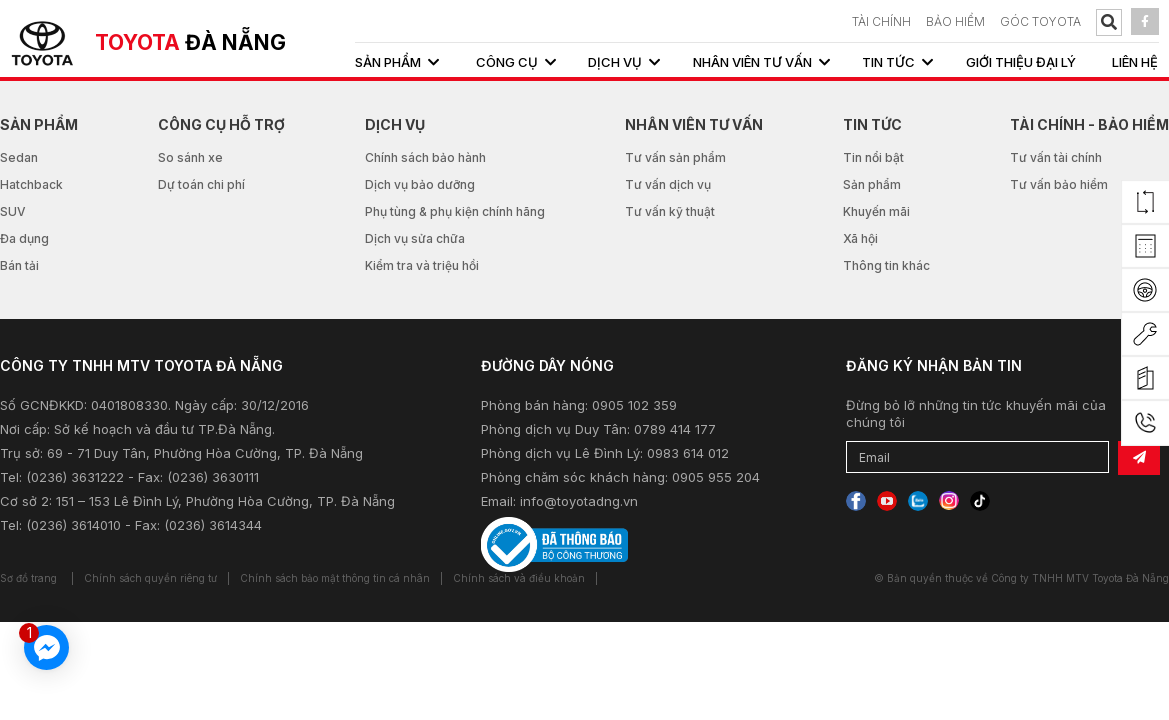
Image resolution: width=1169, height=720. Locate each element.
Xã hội (860, 238)
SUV (13, 211)
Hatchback (31, 184)
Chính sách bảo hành (425, 157)
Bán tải (19, 265)
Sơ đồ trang (28, 578)
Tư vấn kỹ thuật (670, 211)
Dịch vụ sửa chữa (415, 238)
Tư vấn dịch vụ (668, 184)
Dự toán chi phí (201, 184)
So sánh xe (190, 157)
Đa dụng (24, 238)
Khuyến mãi (876, 211)
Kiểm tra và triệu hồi (422, 265)
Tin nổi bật (873, 157)
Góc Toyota (1040, 21)
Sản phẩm (872, 184)
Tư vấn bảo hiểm (1059, 184)
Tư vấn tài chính (1056, 157)
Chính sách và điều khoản (519, 578)
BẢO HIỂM (955, 21)
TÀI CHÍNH (881, 21)
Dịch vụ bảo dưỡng (420, 184)
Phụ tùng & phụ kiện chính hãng (455, 211)
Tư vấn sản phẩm (675, 157)
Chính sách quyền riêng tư (150, 578)
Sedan (19, 157)
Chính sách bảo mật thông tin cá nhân (335, 578)
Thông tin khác (886, 265)
